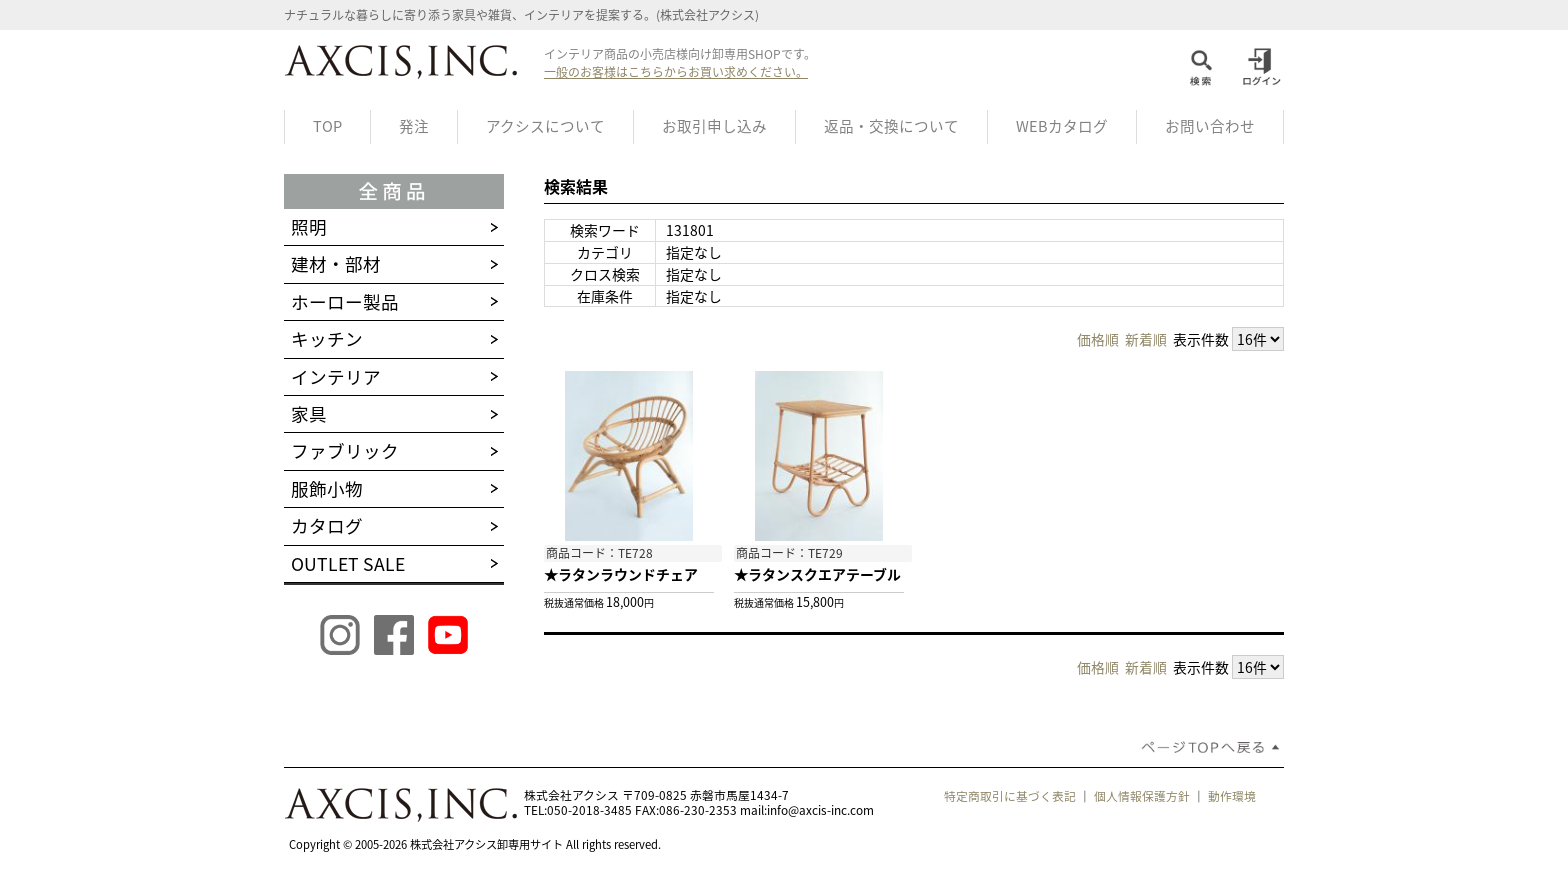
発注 (414, 126)
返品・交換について (891, 126)
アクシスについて (545, 126)
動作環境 (1232, 796)
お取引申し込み (714, 126)
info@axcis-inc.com (820, 810)
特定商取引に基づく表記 (1010, 796)
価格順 (1098, 339)
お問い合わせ (1210, 126)
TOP (327, 126)
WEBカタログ (1062, 126)
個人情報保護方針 (1142, 796)
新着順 (1146, 339)
